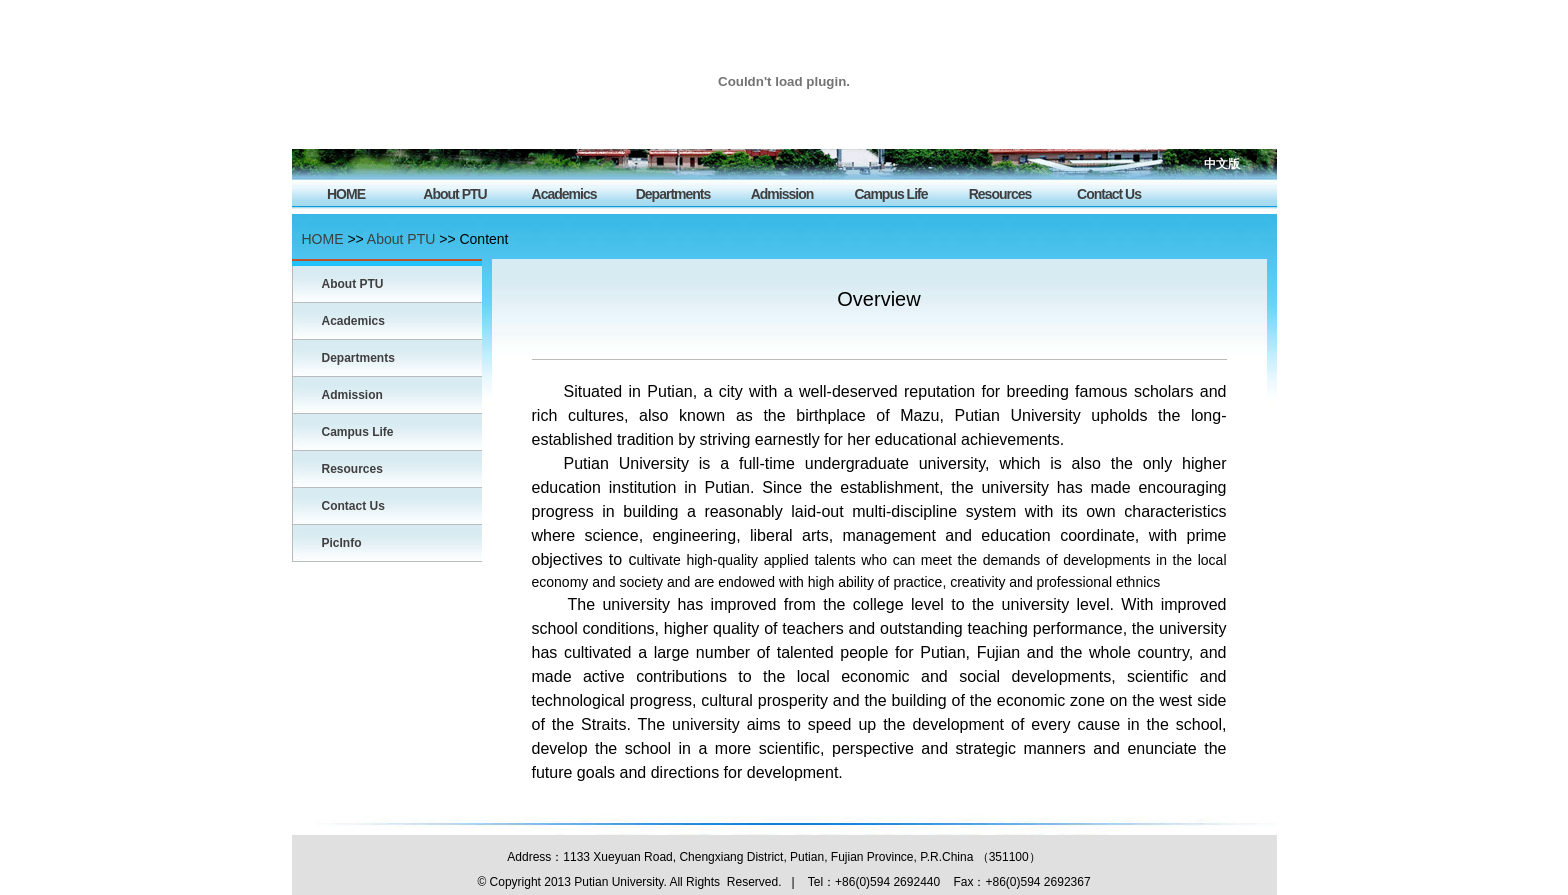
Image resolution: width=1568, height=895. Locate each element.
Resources (1000, 194)
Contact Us (1109, 194)
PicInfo (342, 543)
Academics (564, 194)
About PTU (454, 194)
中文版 (1222, 164)
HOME (346, 194)
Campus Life (890, 194)
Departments (673, 194)
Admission (782, 194)
